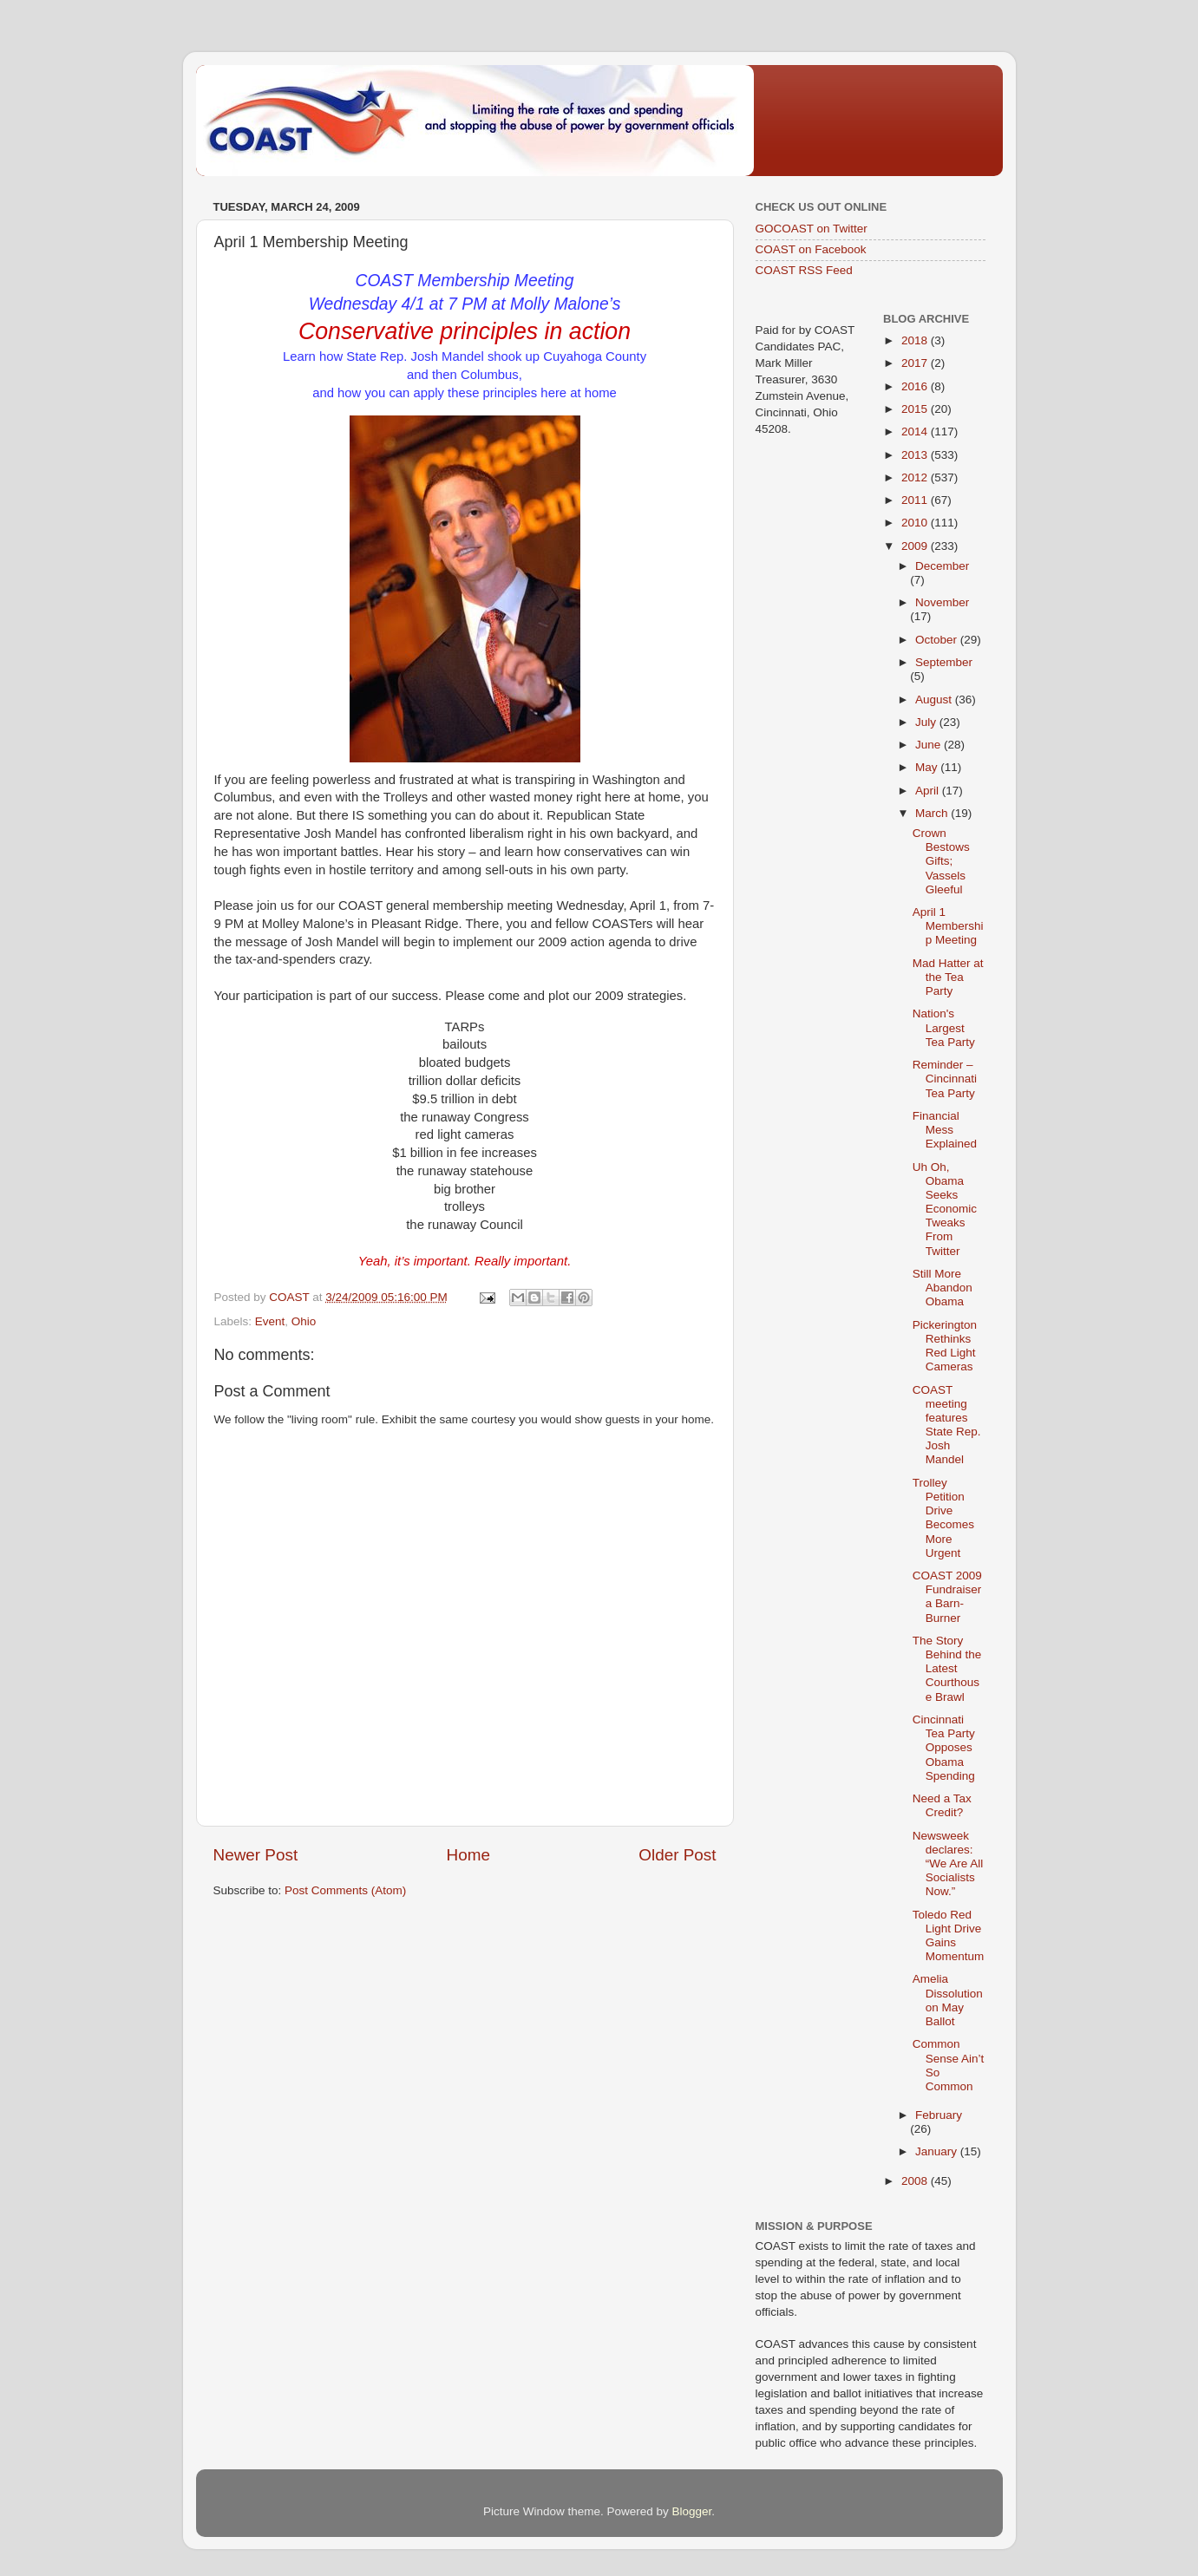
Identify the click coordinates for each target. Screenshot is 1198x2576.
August (935, 699)
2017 (916, 362)
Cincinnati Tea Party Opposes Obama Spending (944, 1747)
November (942, 602)
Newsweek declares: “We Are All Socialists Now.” (948, 1864)
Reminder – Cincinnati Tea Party (945, 1078)
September (943, 662)
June (929, 744)
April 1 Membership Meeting (948, 926)
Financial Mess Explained (945, 1129)
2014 (916, 431)
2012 (916, 477)
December (942, 565)
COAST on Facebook (811, 249)
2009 (916, 545)
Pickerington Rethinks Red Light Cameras (945, 1346)
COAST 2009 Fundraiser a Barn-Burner (947, 1597)
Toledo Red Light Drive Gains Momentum (949, 1936)
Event (270, 1321)
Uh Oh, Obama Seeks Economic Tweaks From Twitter (945, 1209)
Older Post (677, 1855)
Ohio (304, 1321)
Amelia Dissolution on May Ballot (948, 2000)
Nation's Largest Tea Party (944, 1027)
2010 (916, 522)
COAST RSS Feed (804, 270)
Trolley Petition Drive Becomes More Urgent (943, 1517)
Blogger (692, 2511)
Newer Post (255, 1855)
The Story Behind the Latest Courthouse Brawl (947, 1668)
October (937, 639)
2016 (916, 386)
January (937, 2151)
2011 (916, 500)
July (927, 722)
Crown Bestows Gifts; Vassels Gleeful (941, 861)
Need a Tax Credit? (942, 1805)
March (933, 813)
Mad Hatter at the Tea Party (948, 977)
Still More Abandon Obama (942, 1287)
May (927, 767)
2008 (916, 2180)
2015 (916, 408)
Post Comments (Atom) (345, 1890)
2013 (916, 454)
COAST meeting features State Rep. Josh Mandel (947, 1425)
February (938, 2115)
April (928, 790)
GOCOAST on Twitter (811, 228)
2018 (916, 340)
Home (468, 1855)
